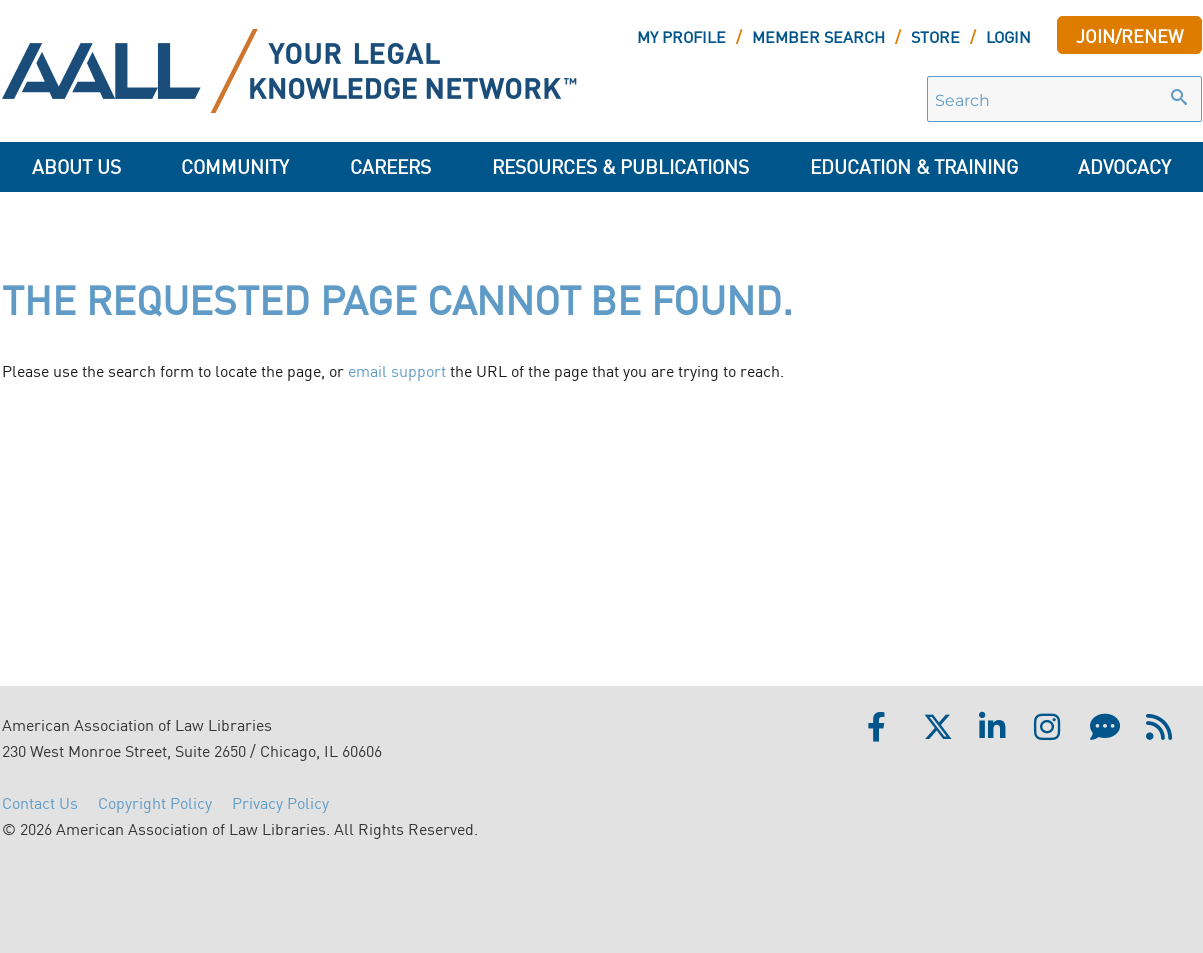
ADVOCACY (1124, 165)
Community (235, 165)
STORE (935, 36)
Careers (390, 165)
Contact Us (40, 802)
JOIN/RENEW (1129, 35)
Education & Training (914, 165)
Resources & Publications (620, 165)
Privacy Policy (280, 802)
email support (397, 370)
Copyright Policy (155, 802)
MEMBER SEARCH (818, 36)
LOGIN (1008, 36)
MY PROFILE (681, 36)
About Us (76, 165)
